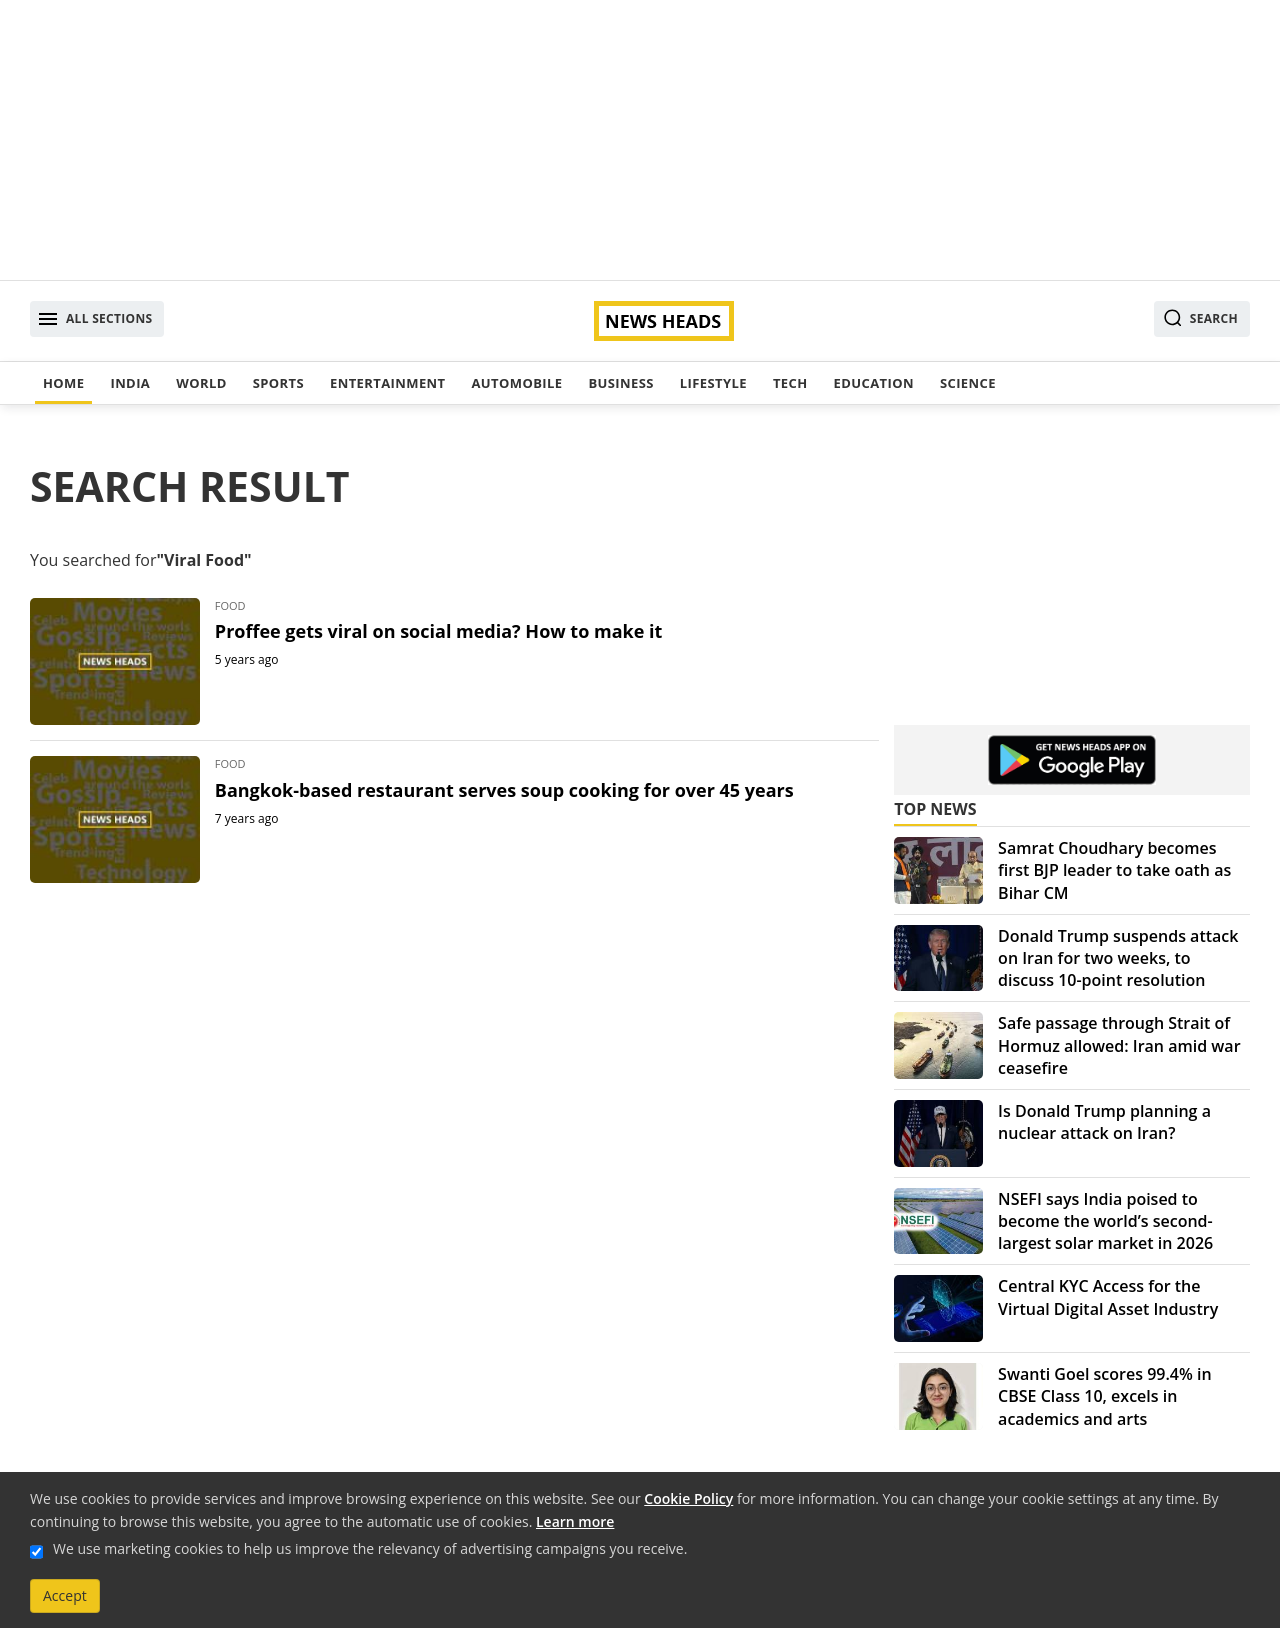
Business (620, 383)
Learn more (575, 1521)
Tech (790, 383)
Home (63, 383)
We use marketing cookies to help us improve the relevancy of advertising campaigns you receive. (370, 1548)
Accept (65, 1595)
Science (968, 383)
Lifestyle (713, 383)
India (130, 383)
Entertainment (387, 383)
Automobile (516, 383)
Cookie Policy (688, 1498)
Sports (278, 383)
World (201, 383)
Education (874, 383)
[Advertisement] (640, 140)
